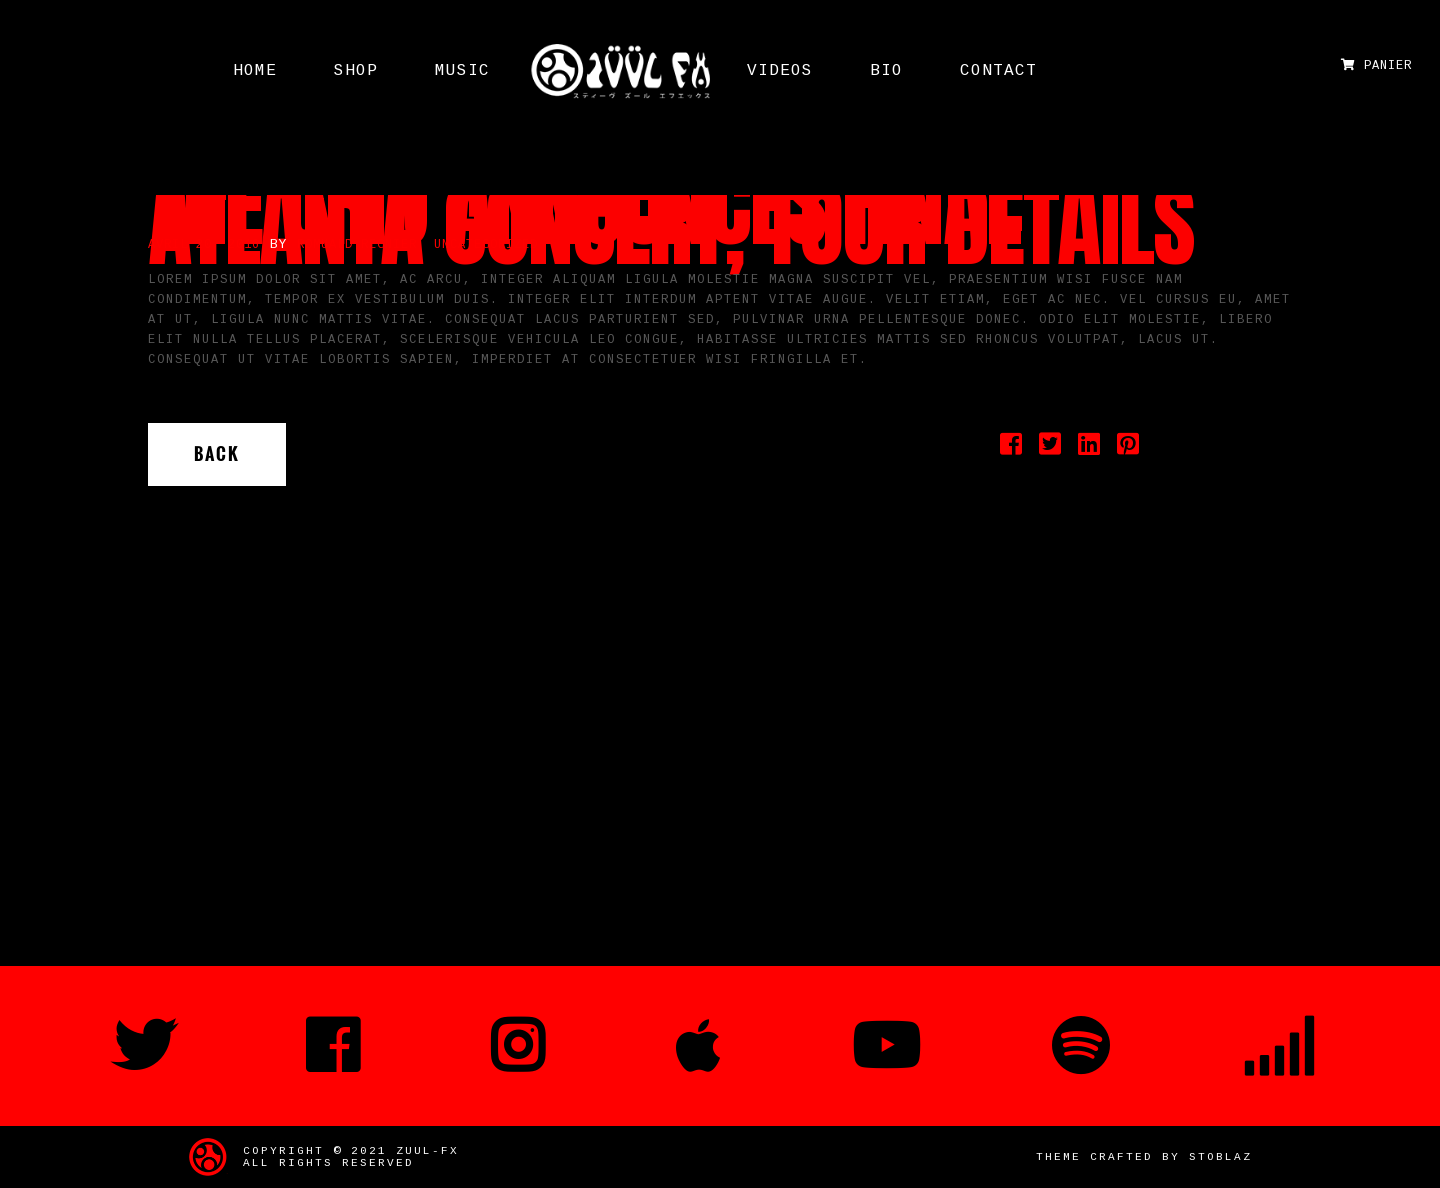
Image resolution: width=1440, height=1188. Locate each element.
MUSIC (462, 71)
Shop (356, 71)
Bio (886, 71)
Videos (780, 71)
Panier (1376, 66)
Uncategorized (486, 245)
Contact (998, 71)
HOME (255, 71)
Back (217, 454)
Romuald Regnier (357, 245)
